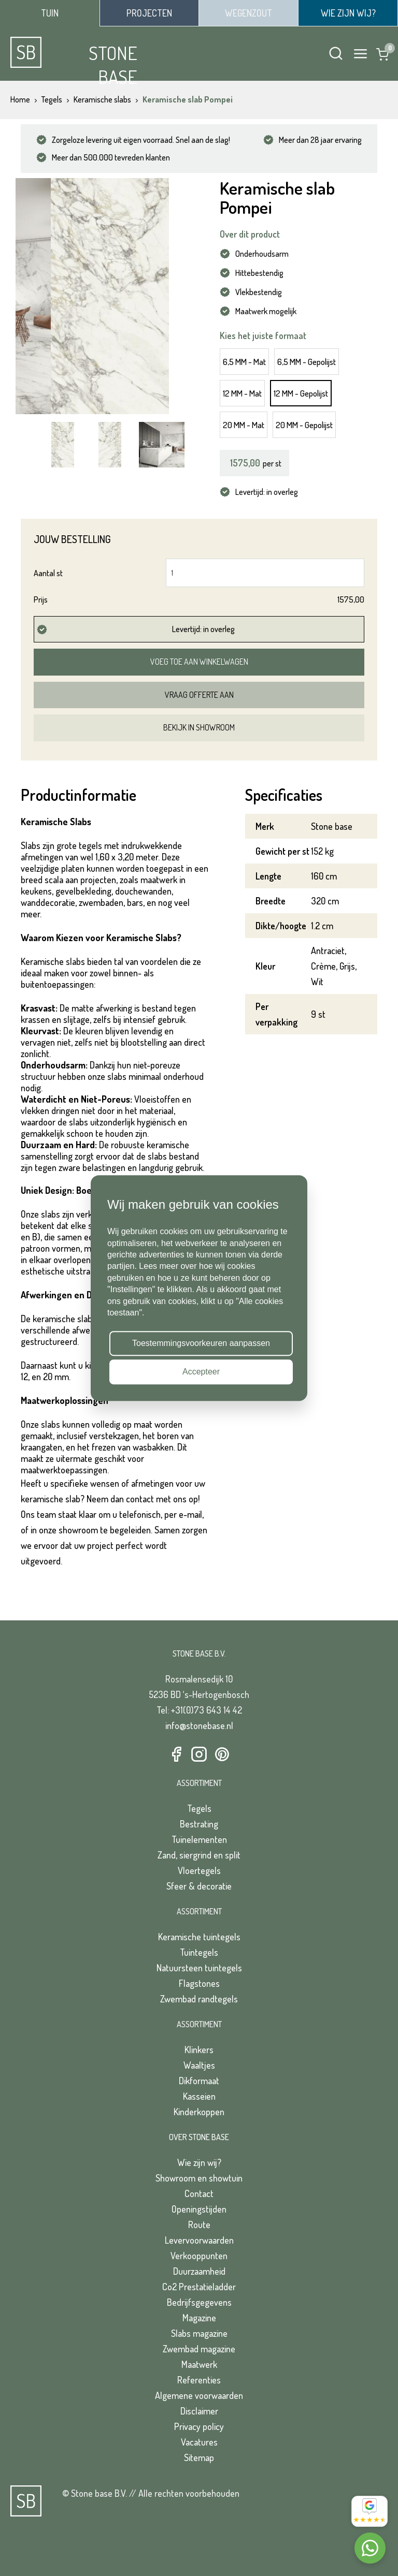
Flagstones (199, 1983)
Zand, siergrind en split (199, 1855)
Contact (199, 2193)
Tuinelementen (199, 1839)
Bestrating (199, 1823)
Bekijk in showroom (199, 727)
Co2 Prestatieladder (199, 2286)
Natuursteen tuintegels (199, 1967)
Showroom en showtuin (199, 2178)
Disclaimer (199, 2411)
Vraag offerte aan (199, 695)
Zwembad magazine (199, 2348)
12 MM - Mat (242, 393)
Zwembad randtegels (199, 1998)
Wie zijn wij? (199, 2162)
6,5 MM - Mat (244, 361)
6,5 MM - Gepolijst (306, 361)
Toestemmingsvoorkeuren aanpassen (201, 1343)
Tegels (199, 1808)
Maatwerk (199, 2364)
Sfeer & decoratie (199, 1886)
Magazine (199, 2317)
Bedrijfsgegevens (199, 2302)
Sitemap (199, 2457)
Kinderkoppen (199, 2111)
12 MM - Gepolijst (301, 393)
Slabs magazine (199, 2333)
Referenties (199, 2379)
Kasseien (199, 2096)
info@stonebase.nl (199, 1725)
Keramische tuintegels (199, 1936)
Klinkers (199, 2049)
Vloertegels (199, 1870)
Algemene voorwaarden (199, 2395)
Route (199, 2224)
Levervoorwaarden (199, 2240)
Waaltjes (199, 2065)
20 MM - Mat (243, 424)
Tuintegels (199, 1952)
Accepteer (201, 1371)
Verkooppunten (199, 2255)
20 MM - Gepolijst (304, 424)
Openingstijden (199, 2209)
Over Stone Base (199, 2137)
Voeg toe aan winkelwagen (199, 661)
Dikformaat (199, 2080)
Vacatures (199, 2442)
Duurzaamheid (199, 2271)
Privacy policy (199, 2426)
